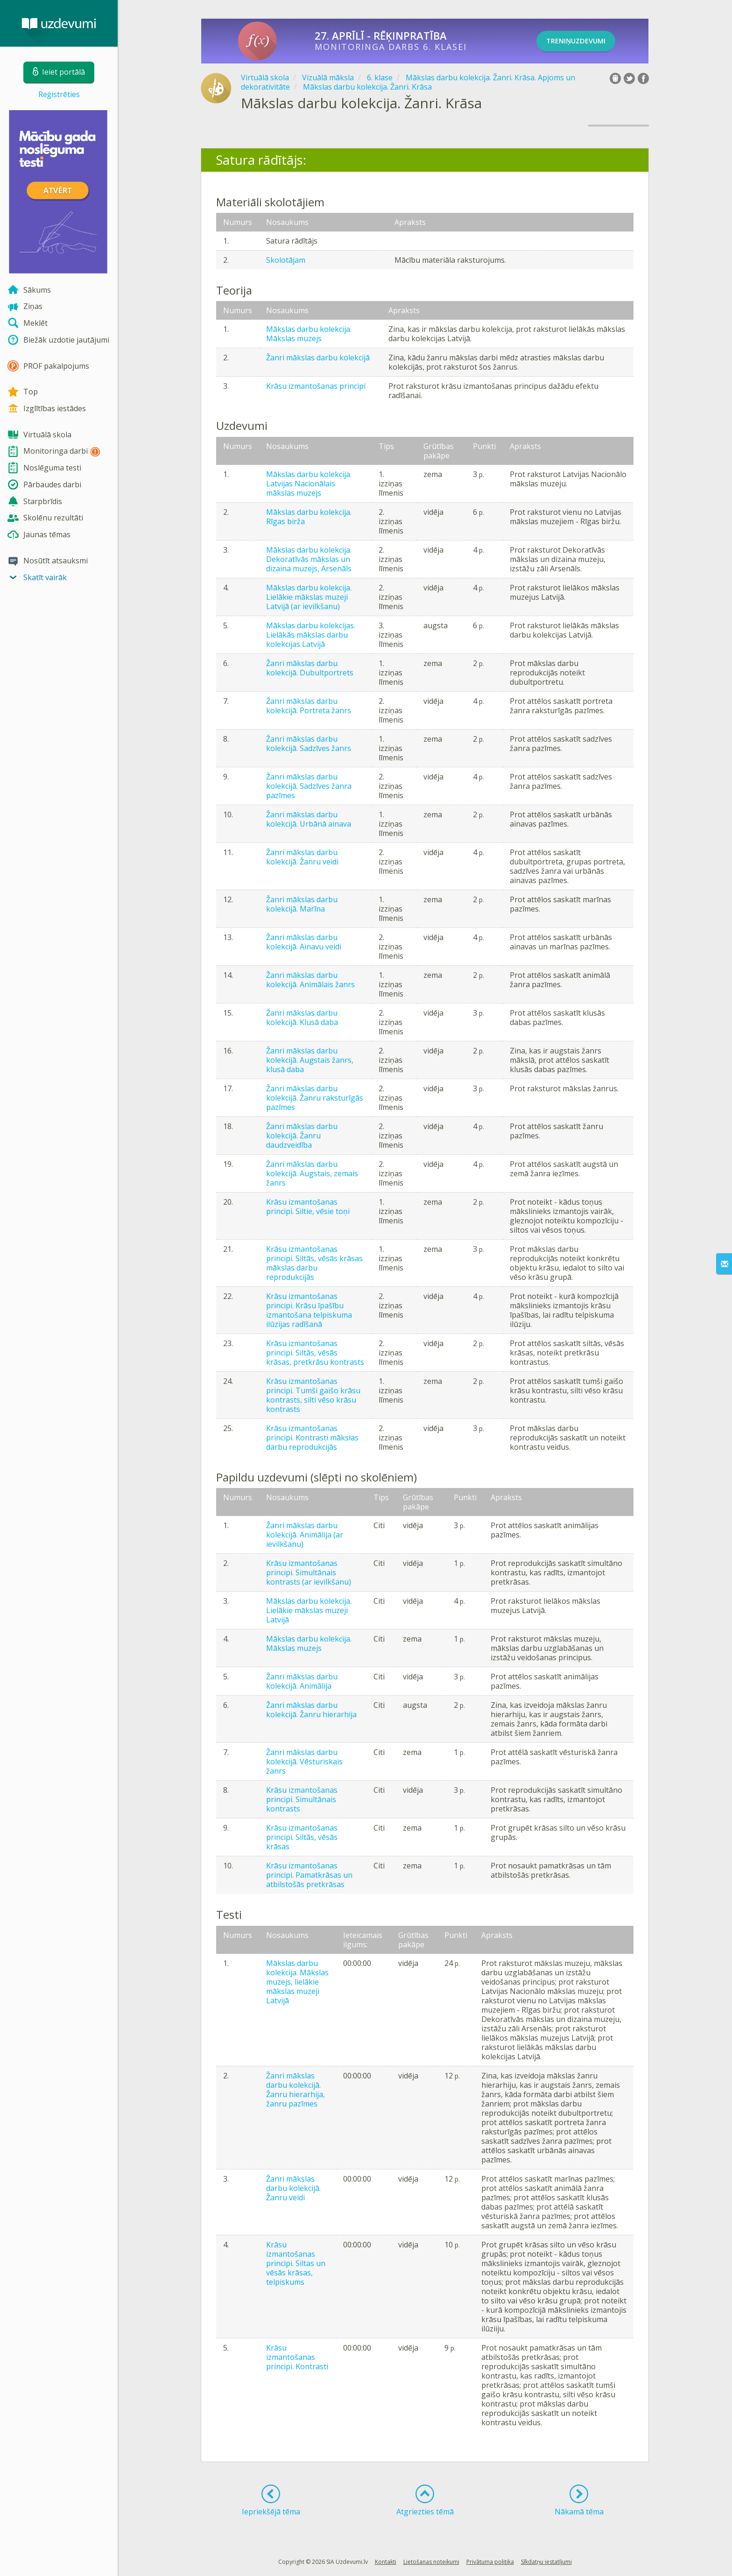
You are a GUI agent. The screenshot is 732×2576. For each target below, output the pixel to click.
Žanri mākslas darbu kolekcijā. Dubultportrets (309, 668)
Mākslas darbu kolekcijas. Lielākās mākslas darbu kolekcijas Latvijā (310, 634)
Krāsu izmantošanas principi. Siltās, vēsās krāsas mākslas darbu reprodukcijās (314, 1263)
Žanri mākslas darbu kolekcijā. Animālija (302, 1681)
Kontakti (385, 2562)
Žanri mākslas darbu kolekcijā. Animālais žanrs (310, 980)
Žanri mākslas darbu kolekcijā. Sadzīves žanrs (308, 743)
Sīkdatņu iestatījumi (546, 2562)
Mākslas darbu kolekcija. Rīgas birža (309, 516)
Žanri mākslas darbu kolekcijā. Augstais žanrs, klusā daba (309, 1060)
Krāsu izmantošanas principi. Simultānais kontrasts (302, 1799)
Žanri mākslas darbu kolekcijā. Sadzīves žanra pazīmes (309, 786)
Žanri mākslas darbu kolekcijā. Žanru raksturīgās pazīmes (314, 1097)
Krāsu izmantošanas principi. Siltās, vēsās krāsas (302, 1837)
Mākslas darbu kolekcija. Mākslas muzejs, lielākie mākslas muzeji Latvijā (297, 1982)
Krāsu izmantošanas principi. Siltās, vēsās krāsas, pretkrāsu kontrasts (315, 1352)
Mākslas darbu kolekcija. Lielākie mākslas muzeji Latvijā (309, 1610)
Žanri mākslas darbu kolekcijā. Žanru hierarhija (311, 1710)
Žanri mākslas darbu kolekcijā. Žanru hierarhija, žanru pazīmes (295, 2090)
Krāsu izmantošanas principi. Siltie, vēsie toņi (308, 1206)
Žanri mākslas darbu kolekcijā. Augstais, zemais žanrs (312, 1173)
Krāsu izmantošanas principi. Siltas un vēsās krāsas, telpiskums (295, 2263)
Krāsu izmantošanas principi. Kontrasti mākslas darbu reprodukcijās (312, 1437)
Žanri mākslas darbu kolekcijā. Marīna (302, 904)
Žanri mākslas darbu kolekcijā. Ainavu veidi (303, 942)
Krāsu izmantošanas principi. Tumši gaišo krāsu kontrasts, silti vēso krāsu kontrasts (313, 1395)
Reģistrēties (59, 94)
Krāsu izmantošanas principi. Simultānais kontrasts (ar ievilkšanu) (308, 1572)
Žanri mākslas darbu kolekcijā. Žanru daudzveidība (302, 1135)
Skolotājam (285, 260)
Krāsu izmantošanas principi (316, 386)
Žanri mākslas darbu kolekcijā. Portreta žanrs (308, 706)
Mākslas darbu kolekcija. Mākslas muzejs (309, 334)
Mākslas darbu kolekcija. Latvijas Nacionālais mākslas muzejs (309, 483)
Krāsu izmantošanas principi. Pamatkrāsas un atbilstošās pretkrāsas (309, 1874)
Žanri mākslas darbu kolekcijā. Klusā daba (302, 1017)
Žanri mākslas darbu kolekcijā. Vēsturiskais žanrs (304, 1761)
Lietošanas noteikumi (431, 2562)
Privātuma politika (490, 2562)
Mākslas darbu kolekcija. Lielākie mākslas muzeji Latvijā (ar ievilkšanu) (309, 597)
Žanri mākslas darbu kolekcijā (318, 357)
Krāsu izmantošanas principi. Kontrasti (297, 2357)
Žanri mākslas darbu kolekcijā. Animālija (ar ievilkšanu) (304, 1534)
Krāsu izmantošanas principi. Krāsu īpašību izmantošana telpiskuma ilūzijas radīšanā (309, 1310)
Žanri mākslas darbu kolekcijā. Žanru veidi (302, 857)
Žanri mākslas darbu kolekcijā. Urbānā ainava (308, 819)
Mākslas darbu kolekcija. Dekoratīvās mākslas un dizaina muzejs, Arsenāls (309, 559)
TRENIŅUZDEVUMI (587, 41)
